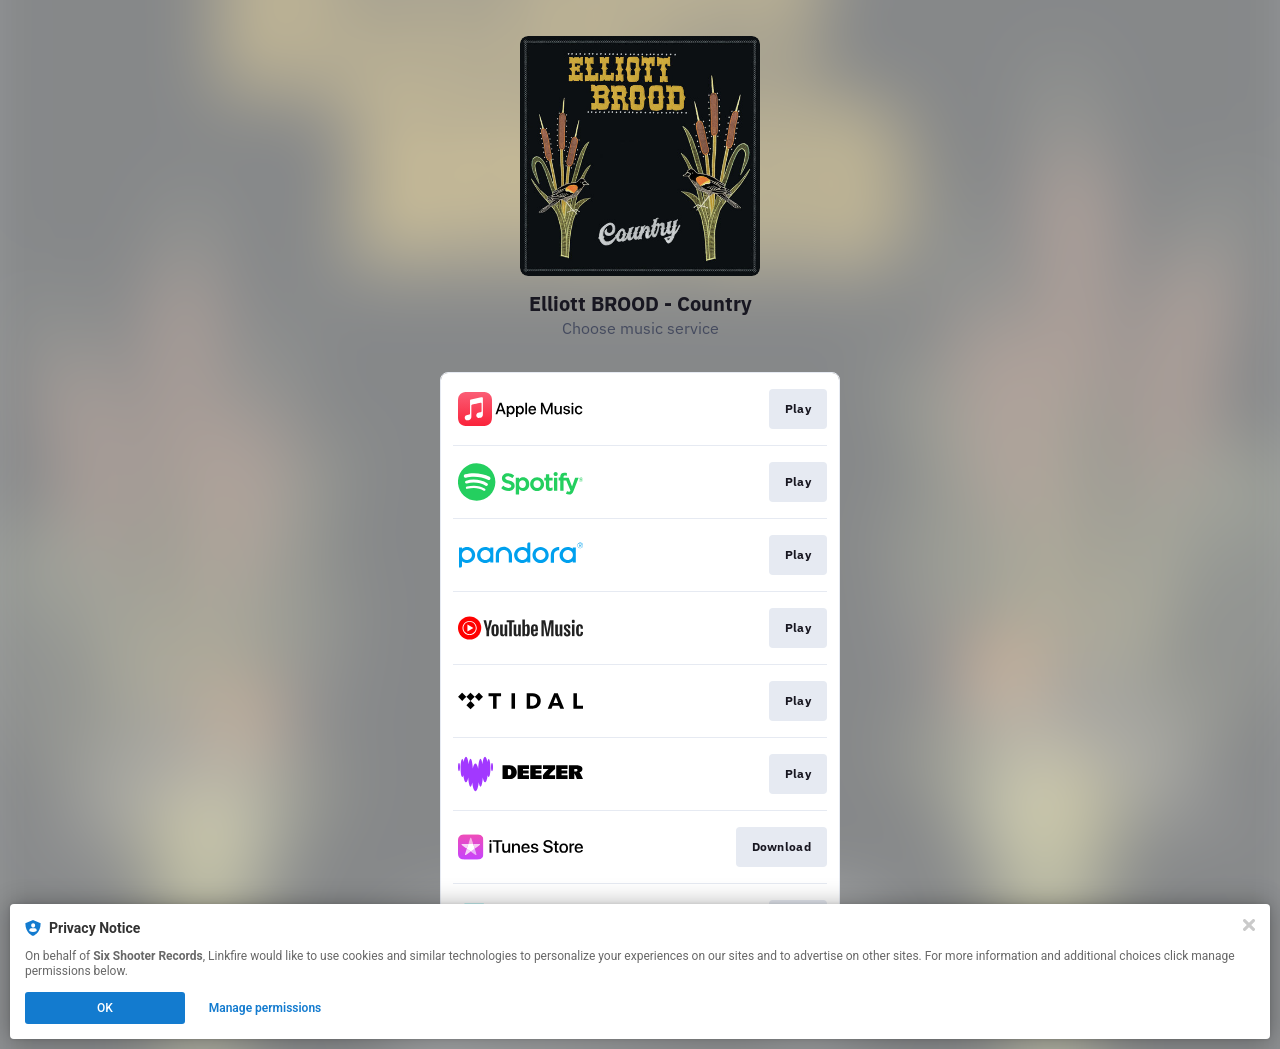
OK (105, 1008)
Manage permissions (265, 1008)
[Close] (1249, 925)
